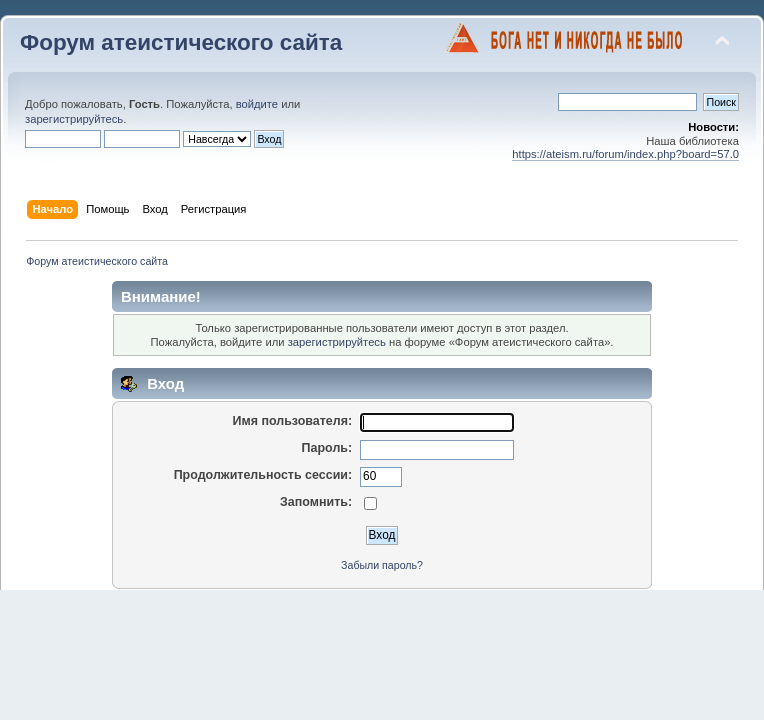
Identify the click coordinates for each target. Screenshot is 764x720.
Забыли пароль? (382, 565)
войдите (257, 104)
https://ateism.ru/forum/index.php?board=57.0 (625, 154)
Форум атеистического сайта (181, 42)
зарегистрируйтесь (74, 119)
